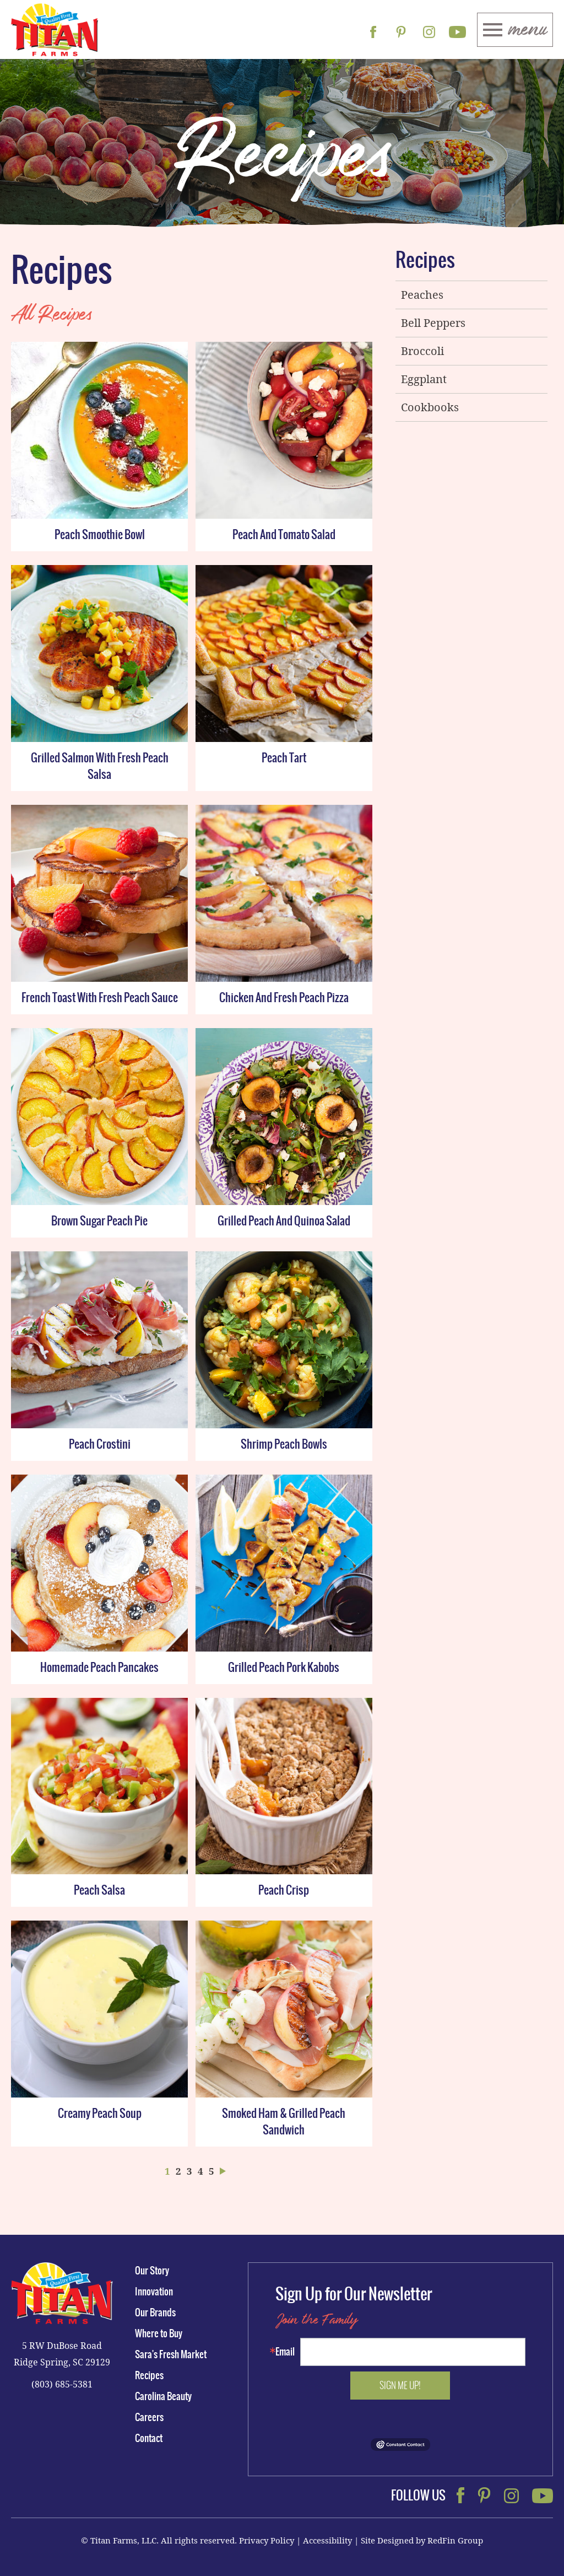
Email (285, 2351)
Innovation (154, 2291)
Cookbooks (430, 407)
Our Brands (155, 2312)
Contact (148, 2438)
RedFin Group (455, 2540)
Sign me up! (400, 2385)
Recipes (425, 262)
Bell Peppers (433, 322)
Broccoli (422, 350)
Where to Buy (158, 2333)
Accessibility (327, 2540)
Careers (149, 2417)
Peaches (422, 294)
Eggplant (424, 379)
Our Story (152, 2270)
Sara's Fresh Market (171, 2354)
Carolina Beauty (163, 2396)
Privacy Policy (266, 2540)
